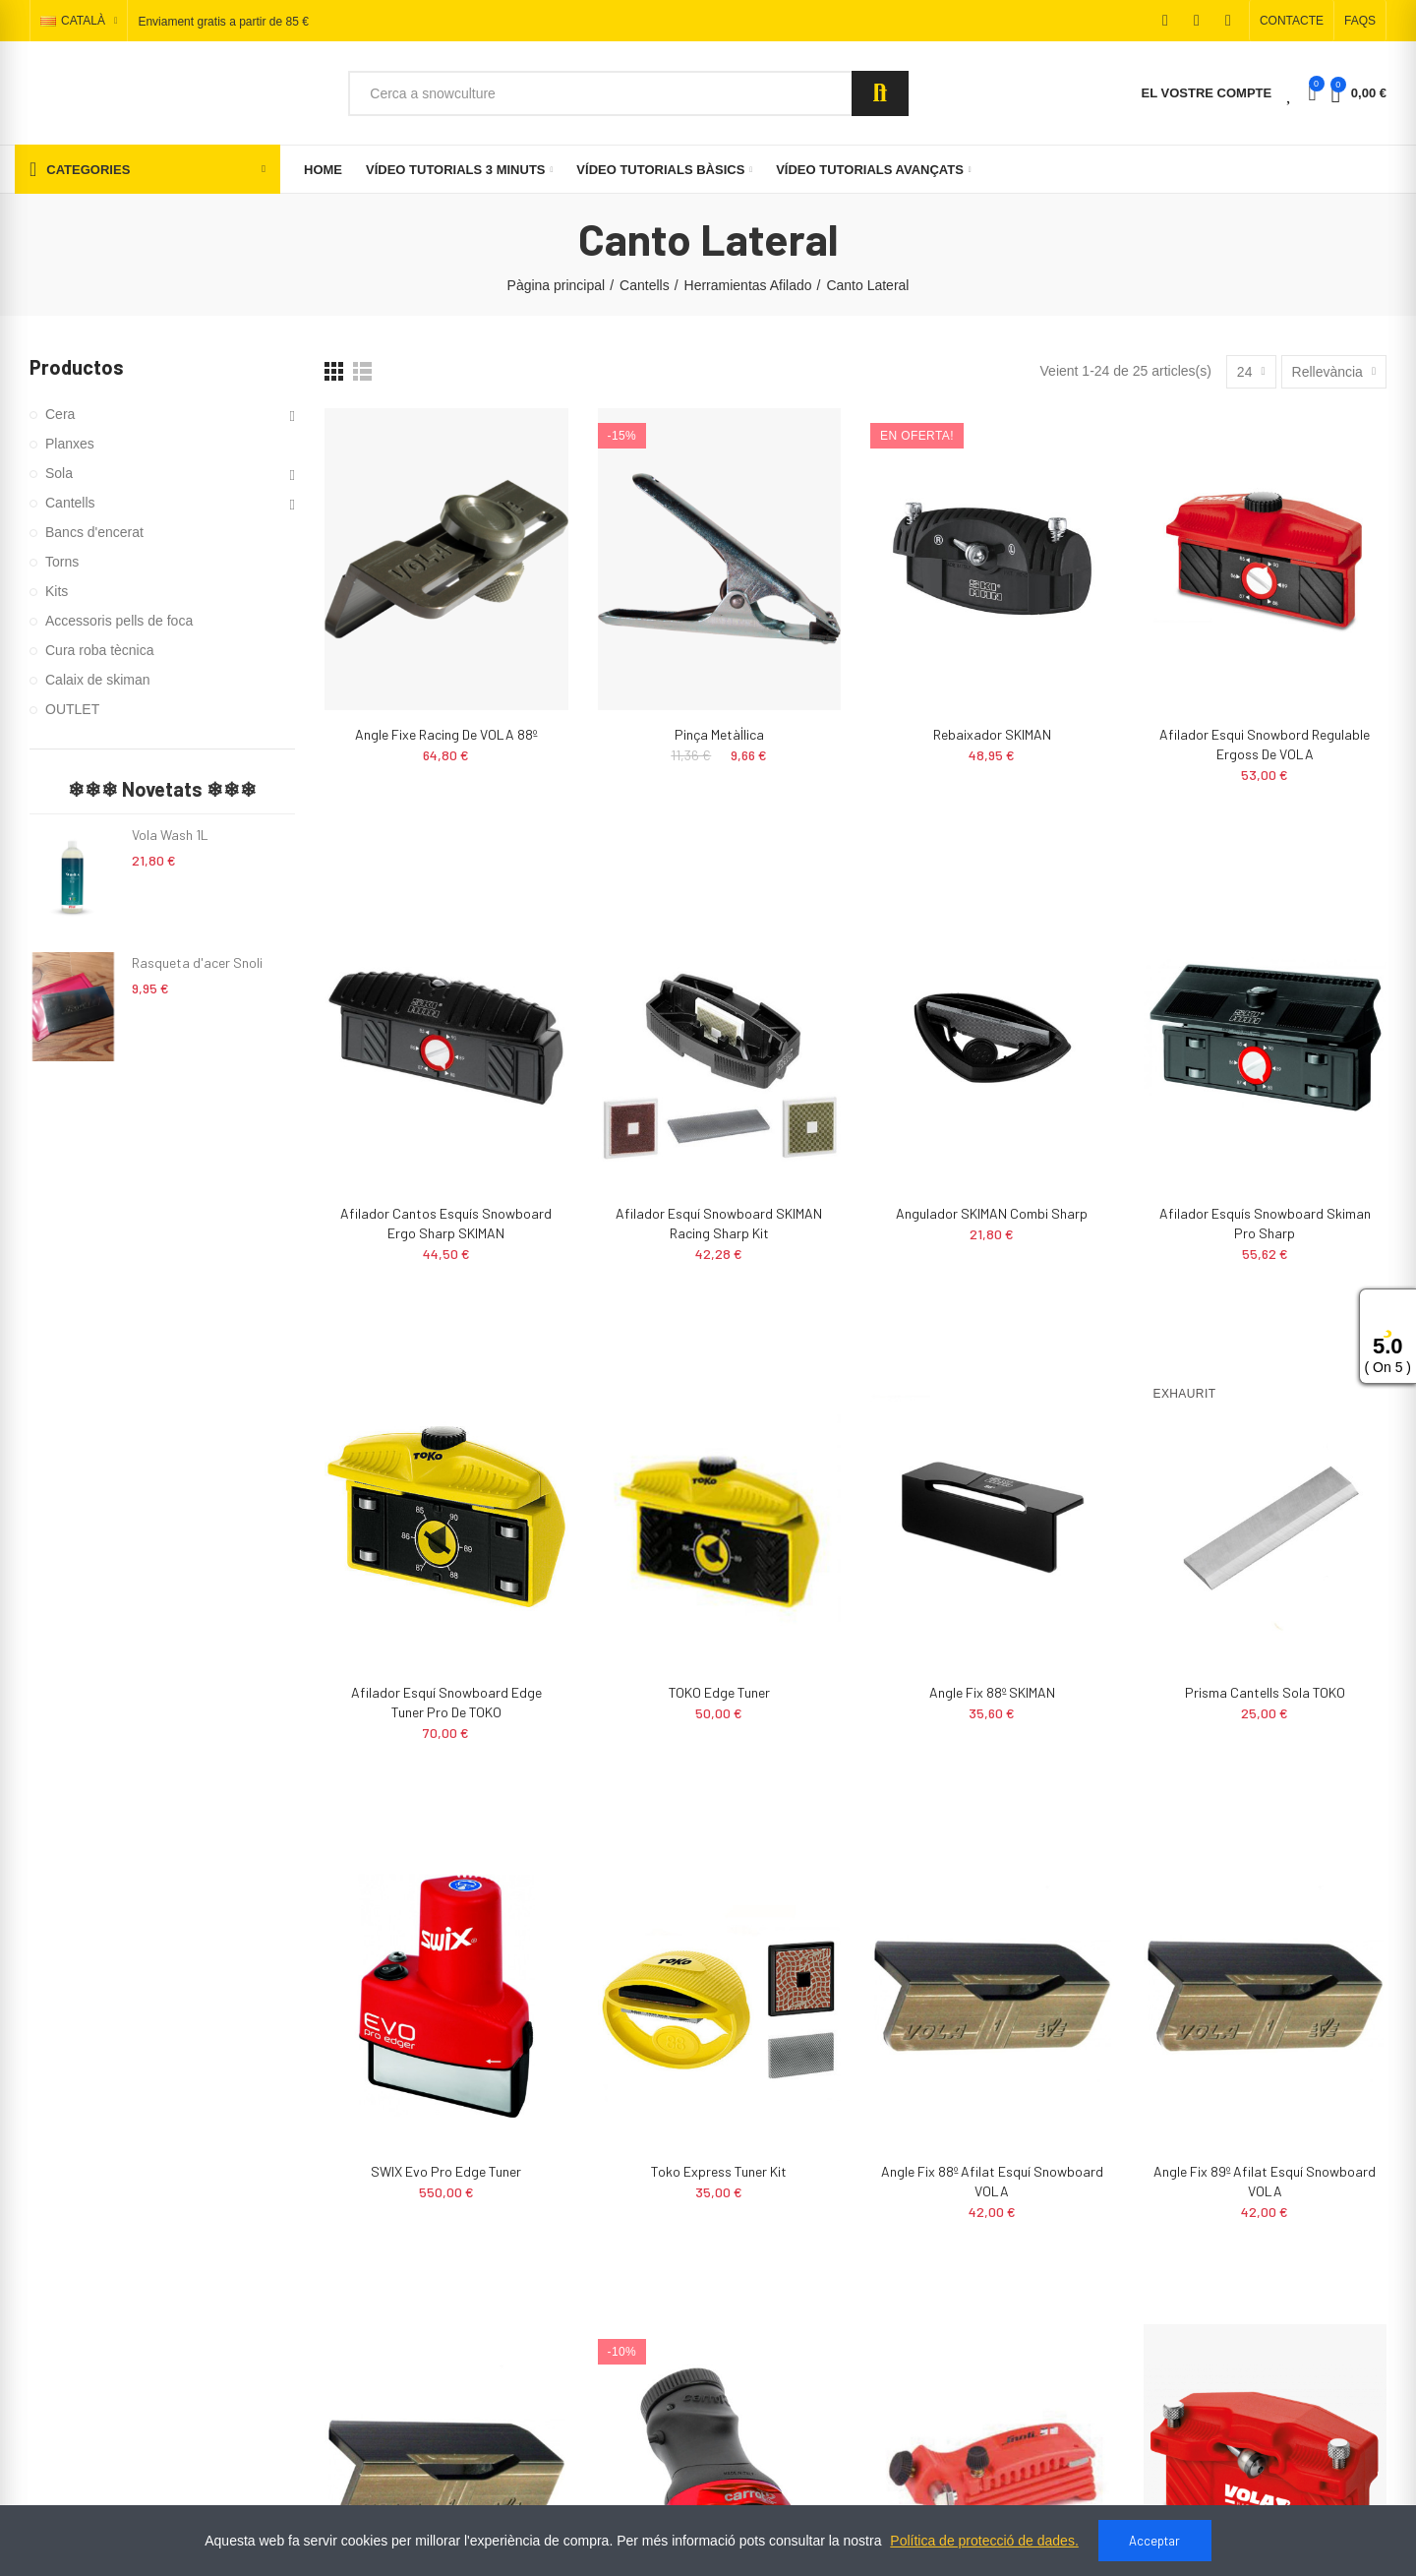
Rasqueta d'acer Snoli (197, 962)
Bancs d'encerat (94, 532)
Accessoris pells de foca (119, 621)
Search (880, 93)
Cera (60, 414)
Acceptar (1154, 2540)
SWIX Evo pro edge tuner (446, 2171)
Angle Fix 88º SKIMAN (992, 1692)
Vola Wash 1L (170, 834)
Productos (77, 367)
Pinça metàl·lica (719, 734)
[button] (1291, 20)
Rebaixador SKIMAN (992, 734)
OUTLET (72, 709)
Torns (62, 561)
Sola (59, 473)
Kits (56, 591)
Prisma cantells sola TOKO (1265, 1692)
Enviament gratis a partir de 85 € (223, 22)
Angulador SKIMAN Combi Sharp (992, 1213)
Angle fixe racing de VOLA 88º (446, 734)
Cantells (70, 502)
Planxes (69, 443)
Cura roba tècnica (99, 650)
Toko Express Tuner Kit (719, 2171)
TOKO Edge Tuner (719, 1692)
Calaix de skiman (97, 680)
